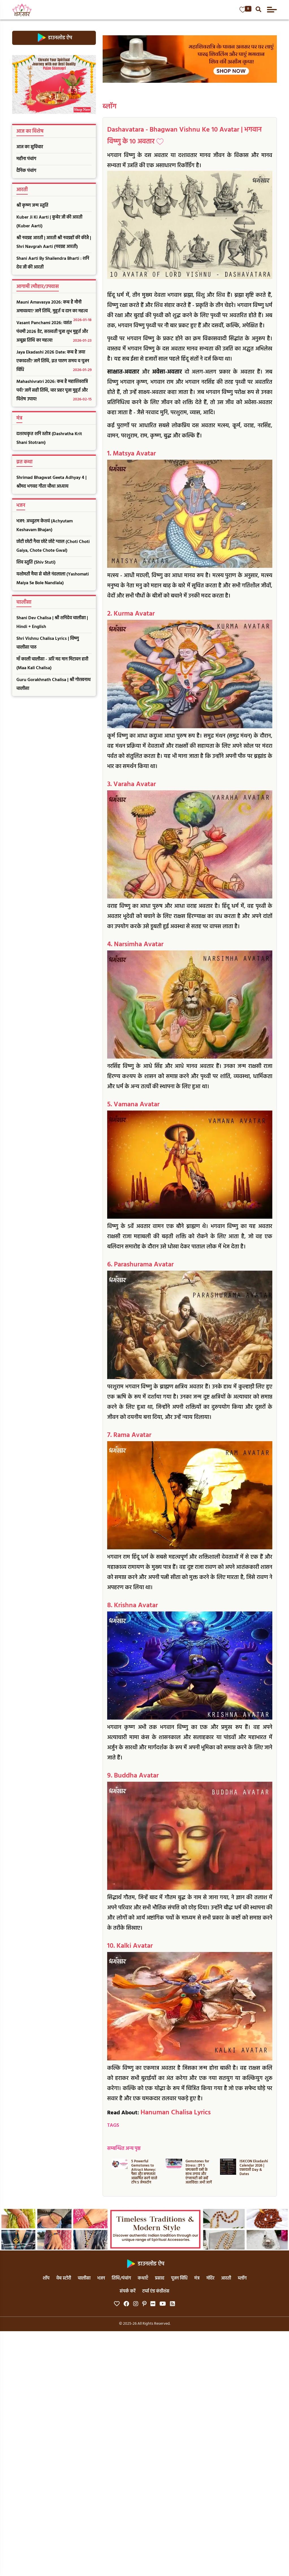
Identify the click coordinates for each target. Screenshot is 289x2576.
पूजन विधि (179, 2278)
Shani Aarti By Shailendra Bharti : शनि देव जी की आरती (52, 263)
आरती (226, 2278)
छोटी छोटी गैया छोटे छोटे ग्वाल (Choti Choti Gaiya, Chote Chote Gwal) (53, 546)
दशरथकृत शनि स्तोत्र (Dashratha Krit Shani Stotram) (49, 438)
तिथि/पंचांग (121, 2278)
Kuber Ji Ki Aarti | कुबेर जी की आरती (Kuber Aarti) (49, 222)
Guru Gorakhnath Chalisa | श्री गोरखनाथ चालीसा (53, 684)
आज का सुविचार (29, 147)
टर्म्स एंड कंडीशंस (155, 2291)
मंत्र (197, 2278)
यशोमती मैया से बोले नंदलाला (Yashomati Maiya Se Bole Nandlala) (52, 579)
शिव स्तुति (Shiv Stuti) (35, 562)
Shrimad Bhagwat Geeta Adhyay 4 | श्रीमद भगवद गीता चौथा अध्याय (51, 482)
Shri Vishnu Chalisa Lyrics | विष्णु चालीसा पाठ (47, 643)
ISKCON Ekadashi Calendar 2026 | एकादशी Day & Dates (254, 2167)
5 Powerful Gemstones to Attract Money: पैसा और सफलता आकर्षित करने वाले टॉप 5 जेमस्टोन (144, 2172)
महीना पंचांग (26, 159)
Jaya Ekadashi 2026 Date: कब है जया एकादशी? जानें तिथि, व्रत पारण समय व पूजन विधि (54, 361)
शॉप (46, 2278)
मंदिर (210, 2278)
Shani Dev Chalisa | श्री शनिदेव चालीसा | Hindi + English (52, 622)
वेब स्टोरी (63, 2278)
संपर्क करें (127, 2291)
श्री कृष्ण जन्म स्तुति (32, 205)
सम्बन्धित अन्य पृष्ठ (124, 2149)
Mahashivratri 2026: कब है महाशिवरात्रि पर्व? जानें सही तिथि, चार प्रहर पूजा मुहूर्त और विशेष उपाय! (54, 391)
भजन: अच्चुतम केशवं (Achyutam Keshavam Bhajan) (44, 526)
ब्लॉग (110, 106)
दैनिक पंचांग (26, 171)
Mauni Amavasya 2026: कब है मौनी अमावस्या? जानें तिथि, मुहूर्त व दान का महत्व (54, 308)
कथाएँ (143, 2278)
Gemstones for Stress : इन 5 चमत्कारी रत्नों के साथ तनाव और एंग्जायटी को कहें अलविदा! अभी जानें (199, 2172)
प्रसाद (159, 2278)
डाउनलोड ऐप (54, 38)
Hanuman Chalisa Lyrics (176, 2112)
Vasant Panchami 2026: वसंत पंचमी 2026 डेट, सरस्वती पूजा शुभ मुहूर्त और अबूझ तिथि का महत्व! (54, 332)
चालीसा (84, 2278)
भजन (101, 2278)
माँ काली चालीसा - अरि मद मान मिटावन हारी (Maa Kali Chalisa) (52, 664)
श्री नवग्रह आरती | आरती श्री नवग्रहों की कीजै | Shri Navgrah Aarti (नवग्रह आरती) (53, 242)
